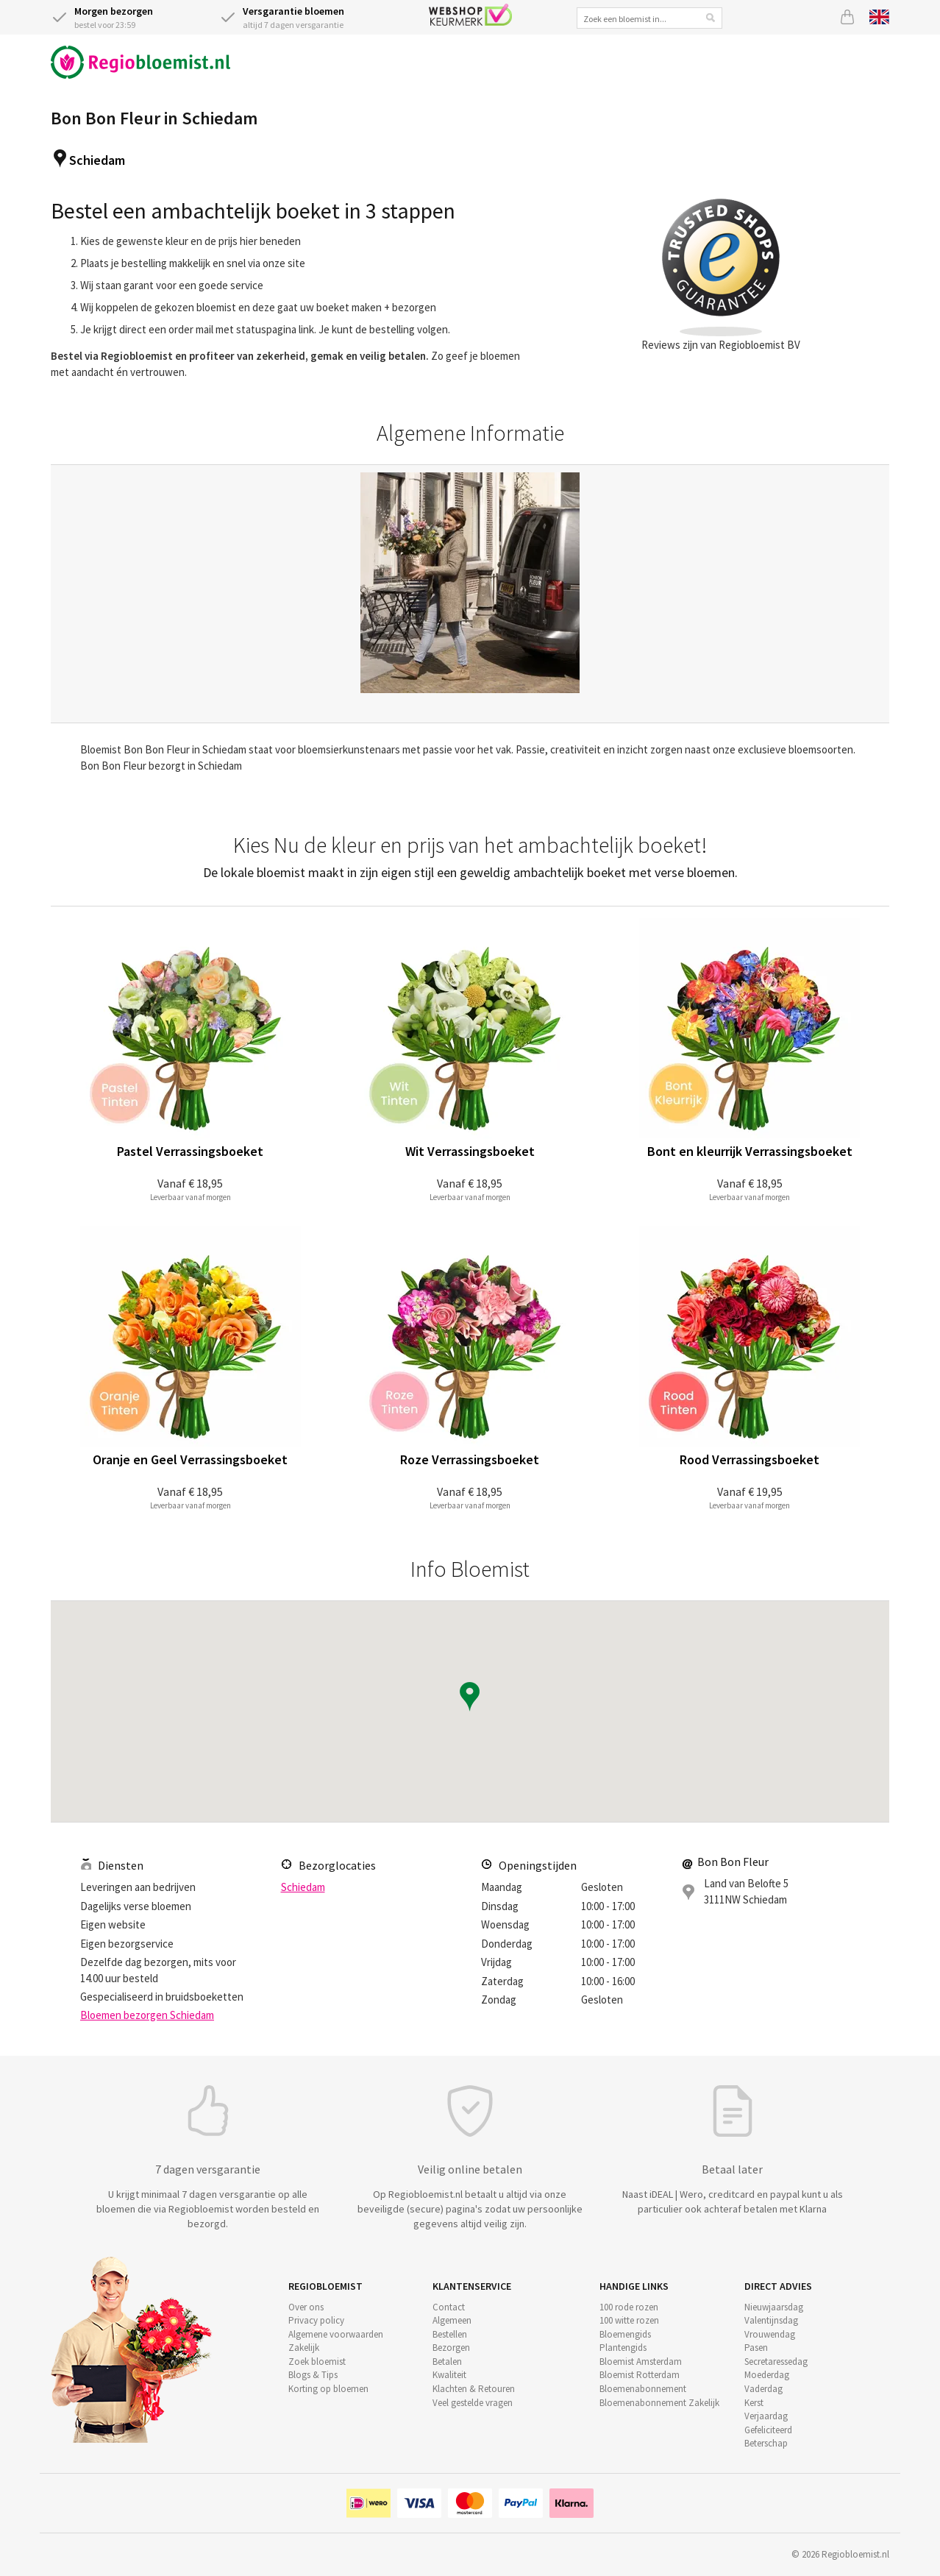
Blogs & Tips (313, 2375)
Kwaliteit (449, 2375)
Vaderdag (763, 2388)
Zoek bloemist (317, 2361)
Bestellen (449, 2334)
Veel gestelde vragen (472, 2402)
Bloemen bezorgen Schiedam (147, 2015)
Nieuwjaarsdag (773, 2307)
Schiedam (97, 160)
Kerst (753, 2402)
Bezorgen (451, 2347)
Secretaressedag (776, 2361)
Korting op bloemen (328, 2388)
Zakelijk (303, 2347)
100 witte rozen (629, 2320)
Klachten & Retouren (473, 2388)
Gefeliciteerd (768, 2430)
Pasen (756, 2347)
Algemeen (451, 2320)
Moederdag (766, 2375)
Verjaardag (766, 2416)
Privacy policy (316, 2320)
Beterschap (766, 2443)
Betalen (447, 2361)
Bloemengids (625, 2334)
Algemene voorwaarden (335, 2334)
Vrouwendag (769, 2334)
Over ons (306, 2307)
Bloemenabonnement (642, 2388)
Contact (448, 2307)
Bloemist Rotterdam (639, 2375)
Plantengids (623, 2347)
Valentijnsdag (771, 2320)
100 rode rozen (628, 2307)
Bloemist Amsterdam (640, 2361)
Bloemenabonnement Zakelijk (659, 2402)
